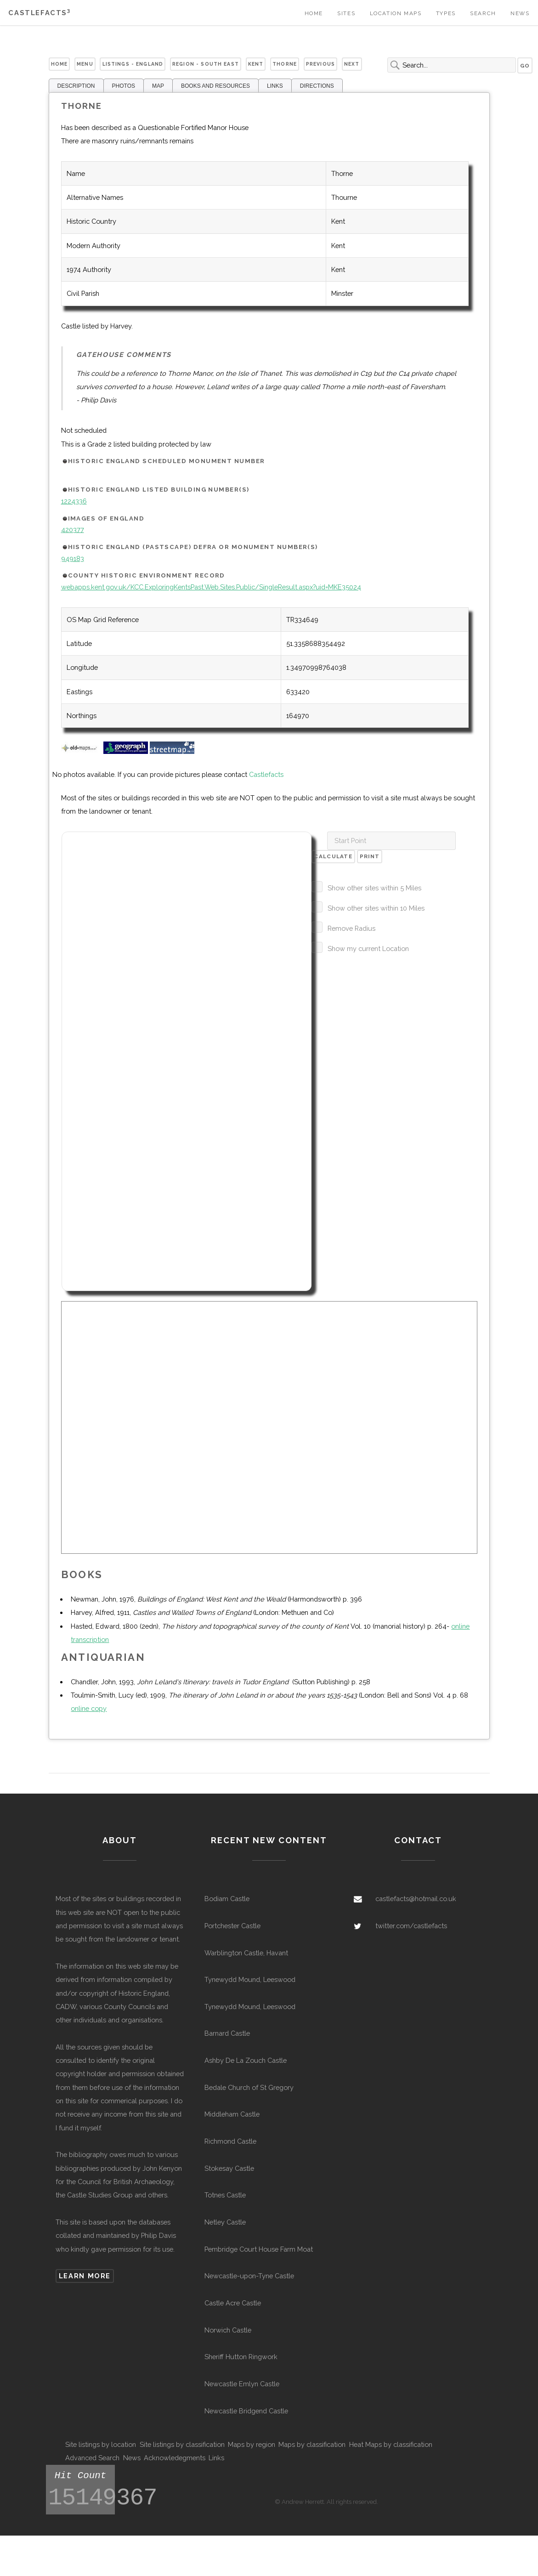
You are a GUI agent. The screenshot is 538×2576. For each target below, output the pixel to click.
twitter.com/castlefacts (411, 1926)
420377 (72, 529)
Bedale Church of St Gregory (249, 2087)
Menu (85, 64)
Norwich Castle (227, 2330)
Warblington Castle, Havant (246, 1953)
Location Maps (396, 13)
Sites (346, 13)
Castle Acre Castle (232, 2303)
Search (483, 13)
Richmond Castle (230, 2141)
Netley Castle (225, 2222)
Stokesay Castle (229, 2168)
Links (216, 2458)
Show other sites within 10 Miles (376, 908)
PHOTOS (123, 86)
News (519, 13)
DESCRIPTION (76, 86)
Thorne (284, 64)
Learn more (85, 2276)
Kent (256, 64)
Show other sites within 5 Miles (374, 888)
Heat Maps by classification (390, 2444)
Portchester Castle (232, 1926)
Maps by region (251, 2444)
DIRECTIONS (317, 86)
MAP (158, 86)
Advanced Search (92, 2458)
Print (369, 856)
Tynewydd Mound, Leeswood (249, 1979)
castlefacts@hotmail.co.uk (415, 1898)
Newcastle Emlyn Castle (241, 2384)
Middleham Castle (232, 2114)
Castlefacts (39, 13)
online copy (89, 1708)
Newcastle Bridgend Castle (246, 2411)
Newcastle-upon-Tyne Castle (249, 2276)
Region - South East (205, 64)
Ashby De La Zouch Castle (245, 2060)
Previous (320, 64)
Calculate (333, 856)
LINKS (275, 86)
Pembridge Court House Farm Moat (258, 2249)
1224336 (74, 501)
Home (314, 13)
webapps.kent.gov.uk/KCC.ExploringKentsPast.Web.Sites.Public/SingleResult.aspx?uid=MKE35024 (211, 587)
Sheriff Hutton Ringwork (240, 2357)
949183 (72, 558)
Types (446, 13)
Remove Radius (351, 928)
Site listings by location (100, 2444)
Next (352, 64)
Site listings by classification (182, 2444)
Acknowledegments (174, 2458)
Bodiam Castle (226, 1898)
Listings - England (133, 64)
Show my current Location (368, 948)
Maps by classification (311, 2444)
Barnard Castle (227, 2033)
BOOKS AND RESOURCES (215, 86)
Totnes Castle (225, 2195)
